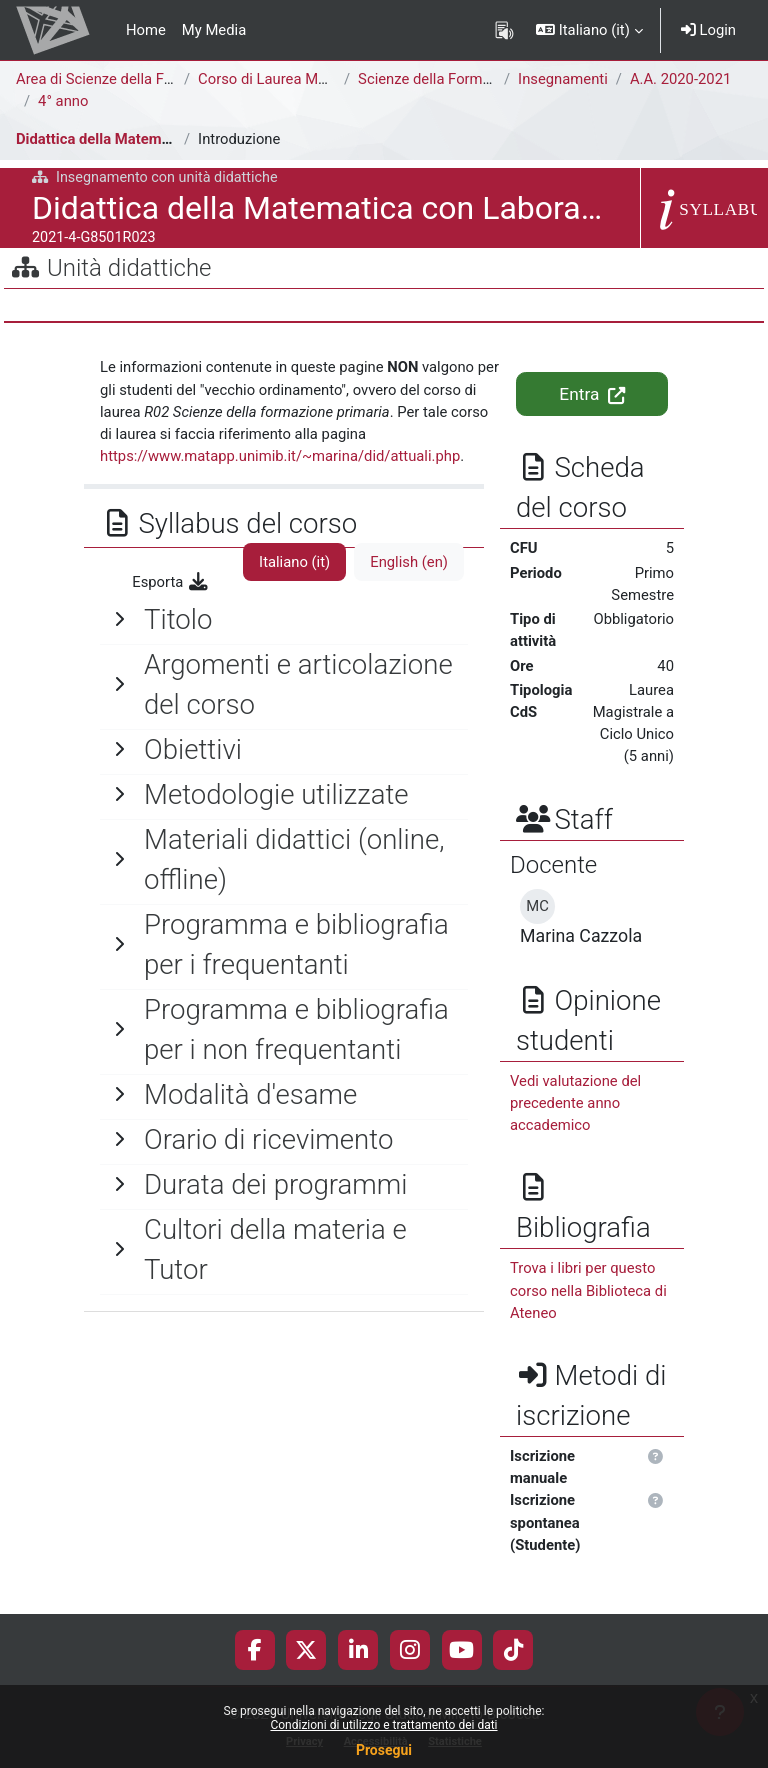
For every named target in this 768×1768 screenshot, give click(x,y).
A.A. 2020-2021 (680, 79)
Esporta (171, 582)
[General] (284, 620)
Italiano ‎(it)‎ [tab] (294, 562)
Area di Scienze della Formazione (125, 79)
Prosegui (384, 1750)
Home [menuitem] (146, 30)
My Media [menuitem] (214, 30)
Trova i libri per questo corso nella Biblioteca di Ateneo (588, 1290)
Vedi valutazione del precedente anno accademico (575, 1103)
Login (708, 30)
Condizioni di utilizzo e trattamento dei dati (383, 1725)
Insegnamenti (563, 79)
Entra (591, 394)
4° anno (63, 101)
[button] (589, 30)
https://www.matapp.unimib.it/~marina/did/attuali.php (280, 456)
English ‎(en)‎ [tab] (409, 562)
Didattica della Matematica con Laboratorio (159, 139)
